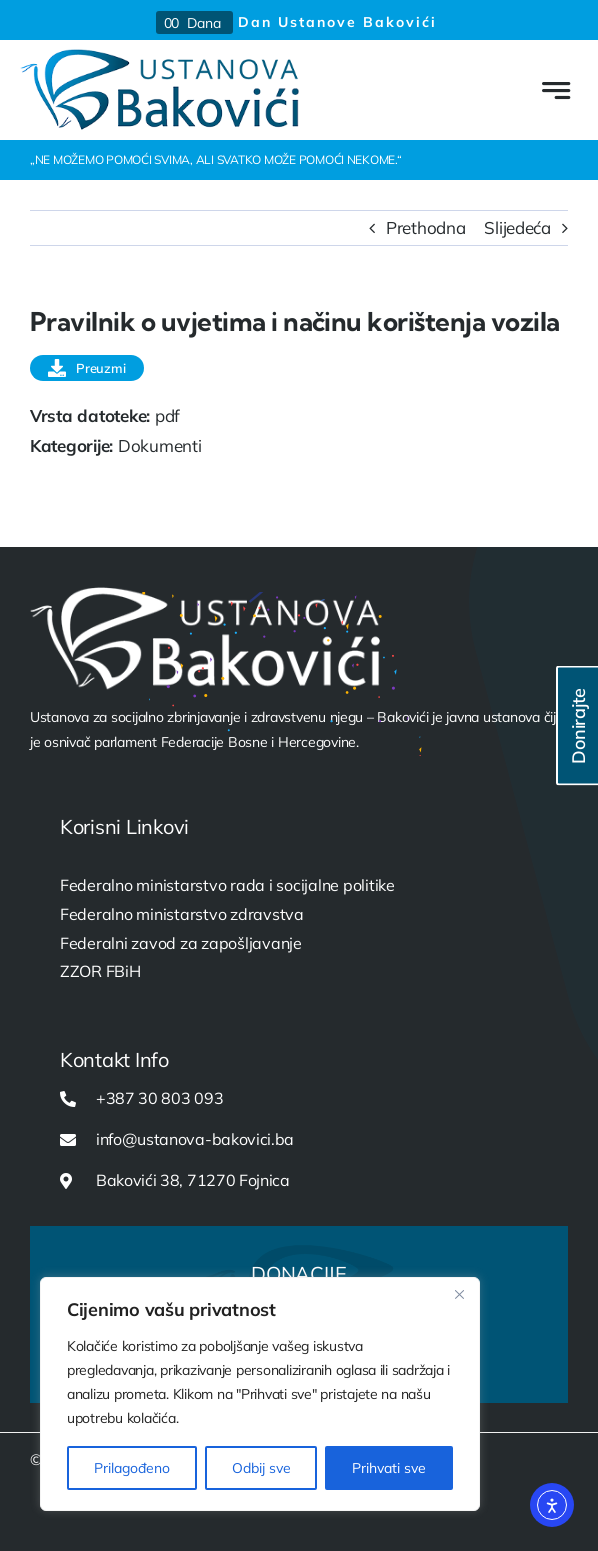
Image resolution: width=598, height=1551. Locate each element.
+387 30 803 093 (159, 1098)
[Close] (459, 1294)
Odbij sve (261, 1468)
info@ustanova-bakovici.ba (195, 1139)
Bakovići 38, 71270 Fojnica (193, 1180)
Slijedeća (517, 227)
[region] (260, 1394)
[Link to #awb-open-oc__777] (556, 90)
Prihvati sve (389, 1468)
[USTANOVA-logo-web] (159, 57)
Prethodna (426, 227)
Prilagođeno (132, 1468)
